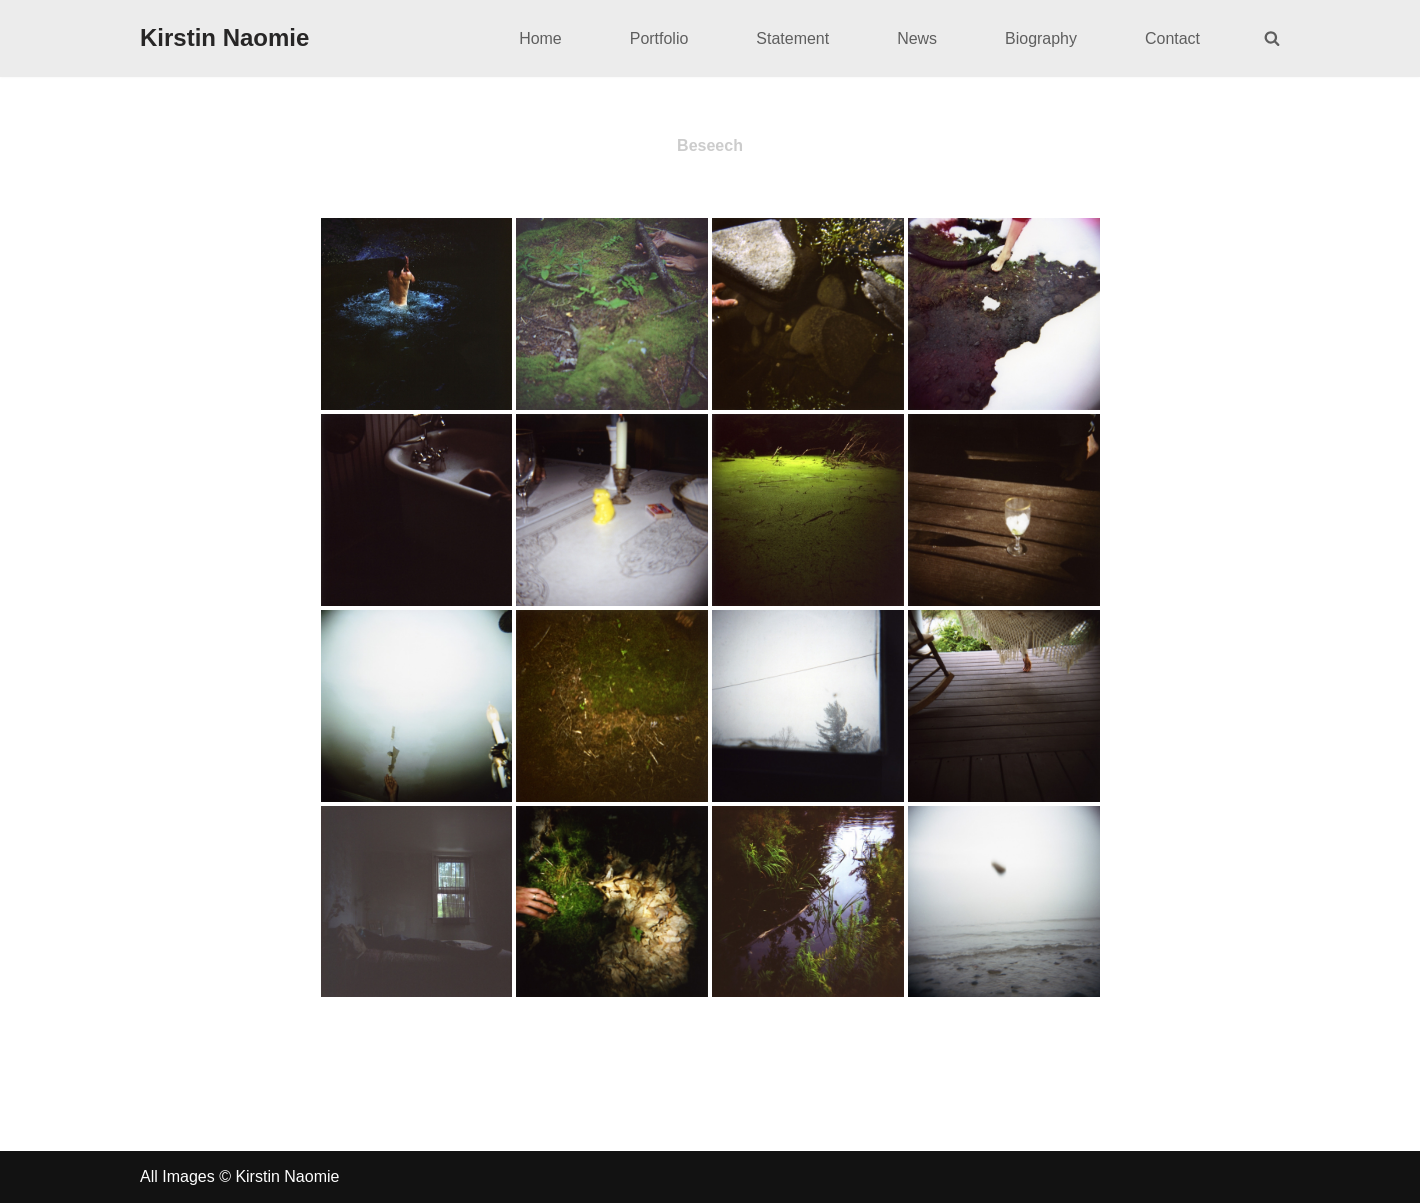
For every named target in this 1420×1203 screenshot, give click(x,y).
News (917, 38)
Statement (792, 38)
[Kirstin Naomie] (224, 38)
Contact (1172, 38)
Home (539, 38)
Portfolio (658, 38)
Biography (1041, 38)
